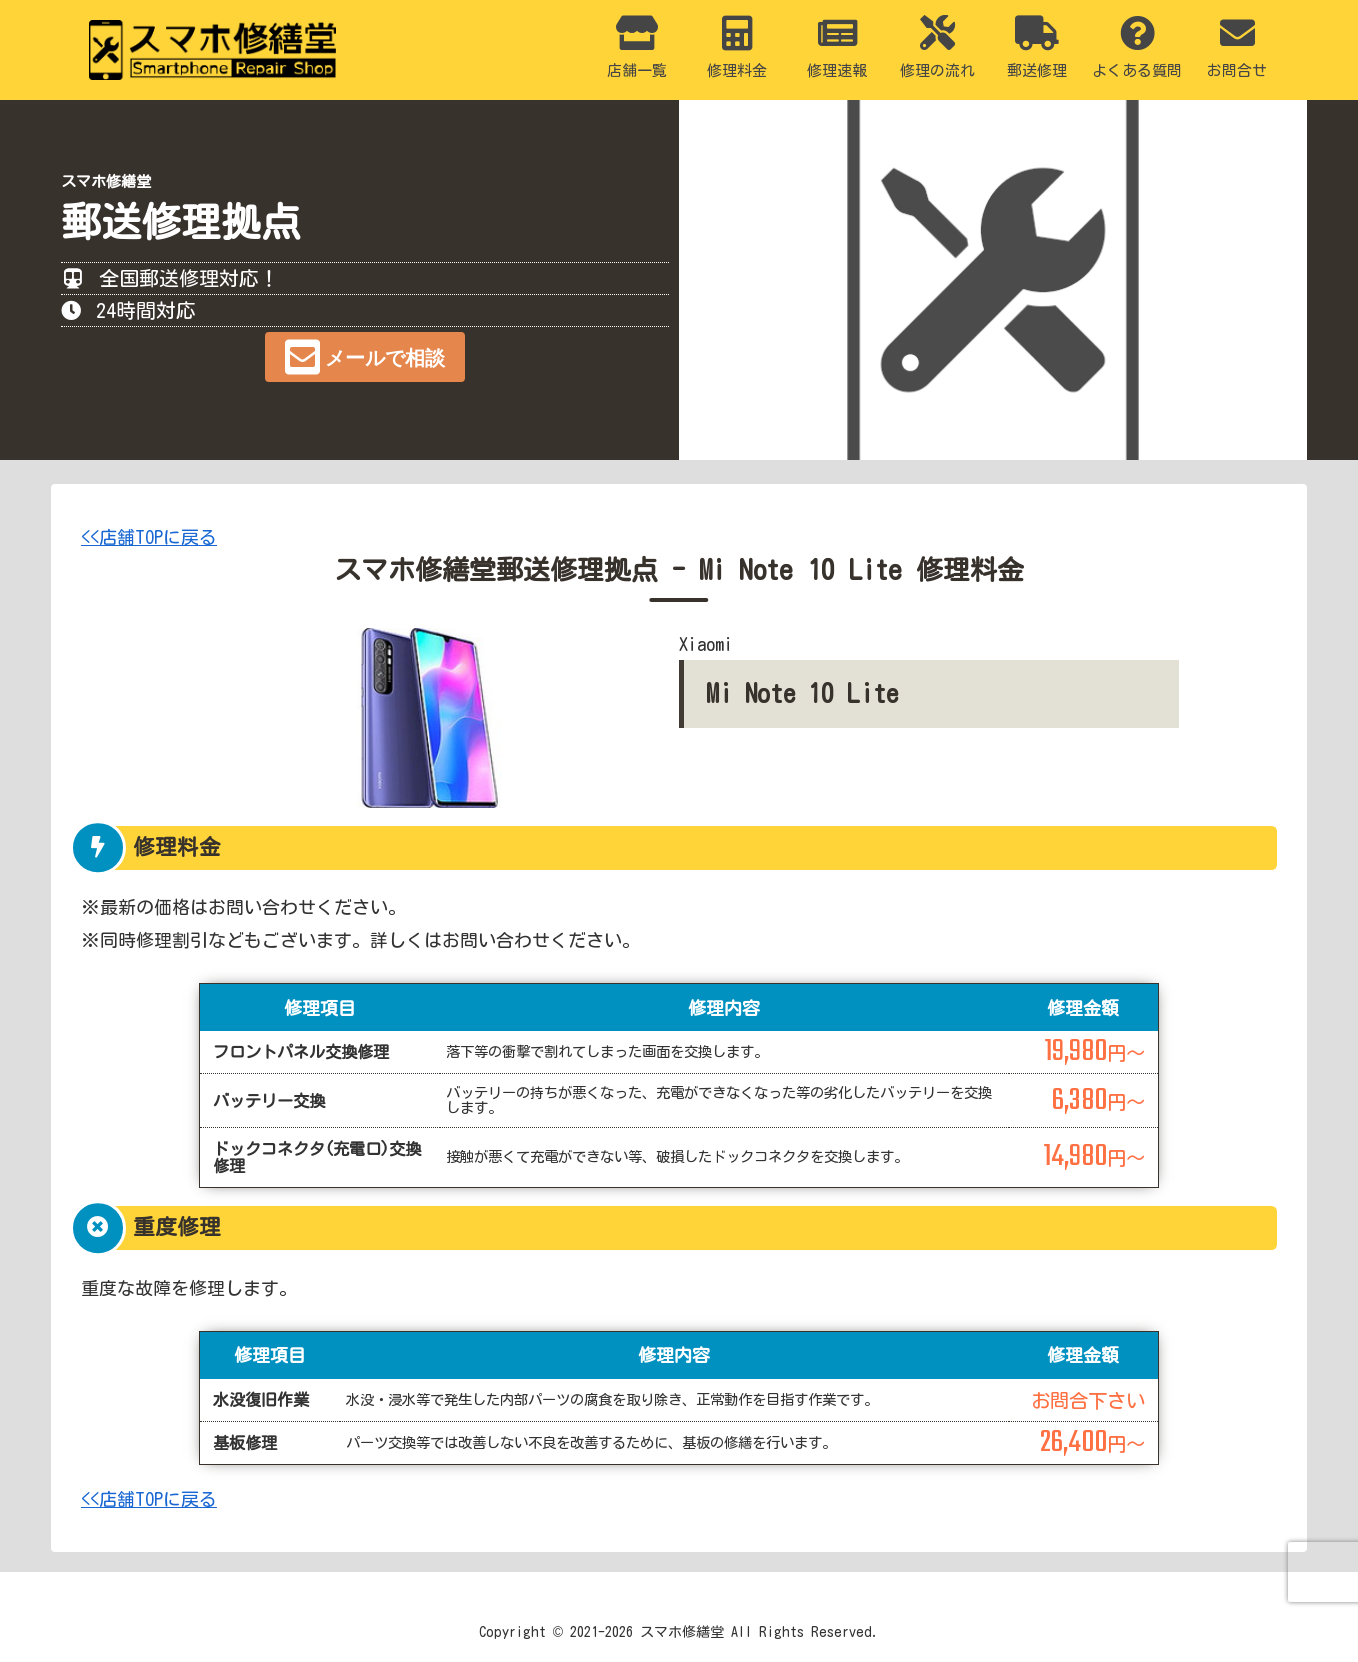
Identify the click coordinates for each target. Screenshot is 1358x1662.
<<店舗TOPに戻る (149, 537)
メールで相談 (385, 358)
